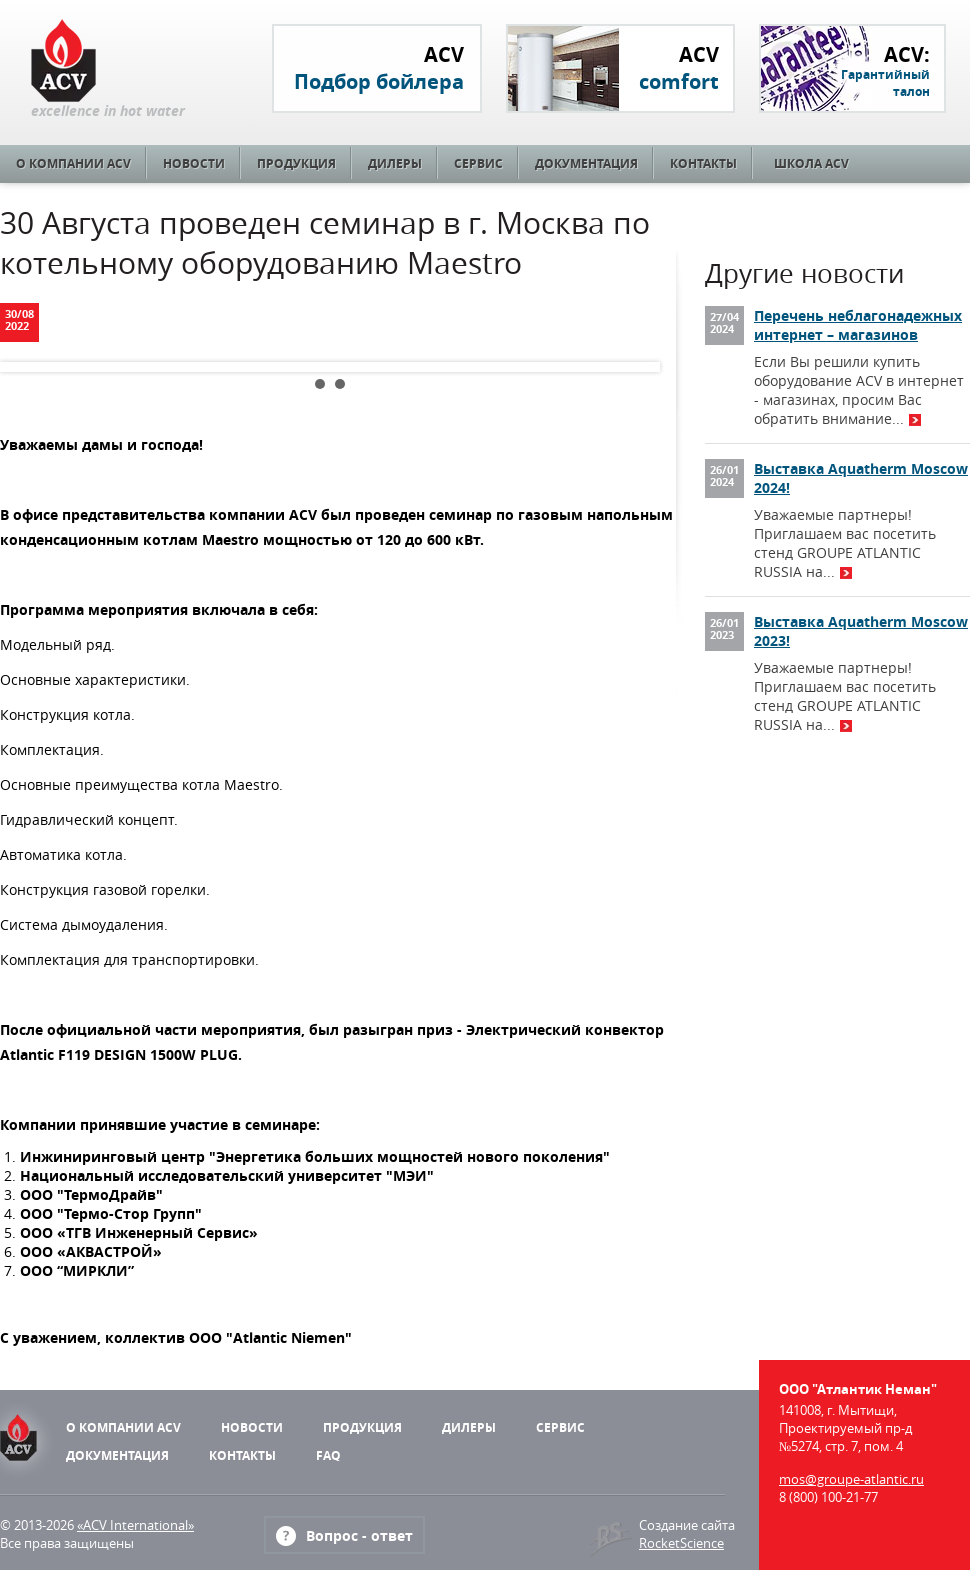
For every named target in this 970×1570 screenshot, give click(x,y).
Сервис (478, 163)
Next (629, 367)
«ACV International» (135, 1525)
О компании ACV (73, 163)
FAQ (328, 1455)
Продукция (296, 163)
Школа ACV (811, 163)
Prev (31, 367)
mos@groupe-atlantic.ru (851, 1479)
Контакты (703, 163)
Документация (586, 163)
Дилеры (395, 163)
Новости (194, 163)
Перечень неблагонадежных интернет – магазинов (858, 325)
